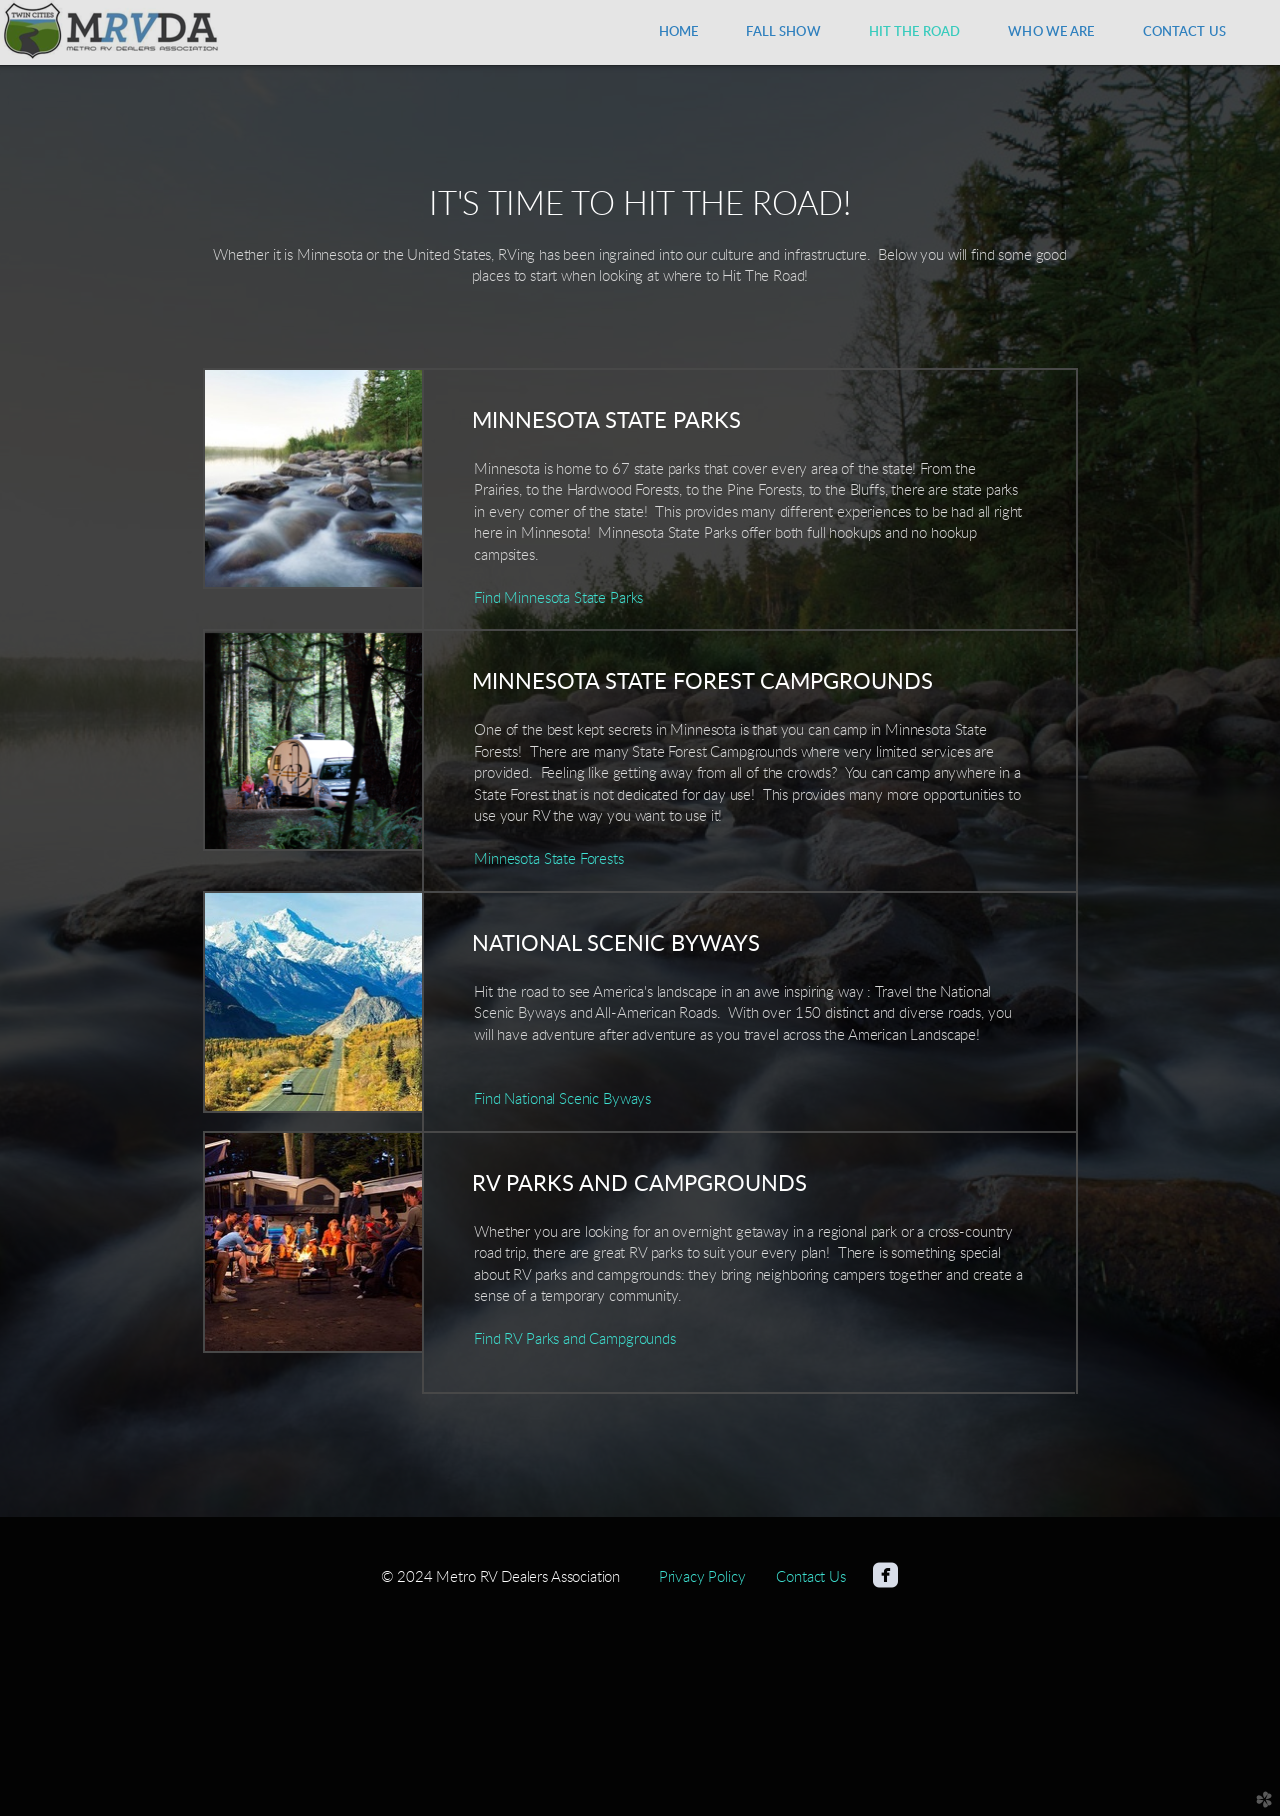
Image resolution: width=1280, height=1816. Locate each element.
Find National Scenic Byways (562, 1099)
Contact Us (810, 1577)
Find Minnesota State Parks (558, 598)
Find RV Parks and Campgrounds (575, 1339)
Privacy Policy (702, 1577)
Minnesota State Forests (548, 859)
